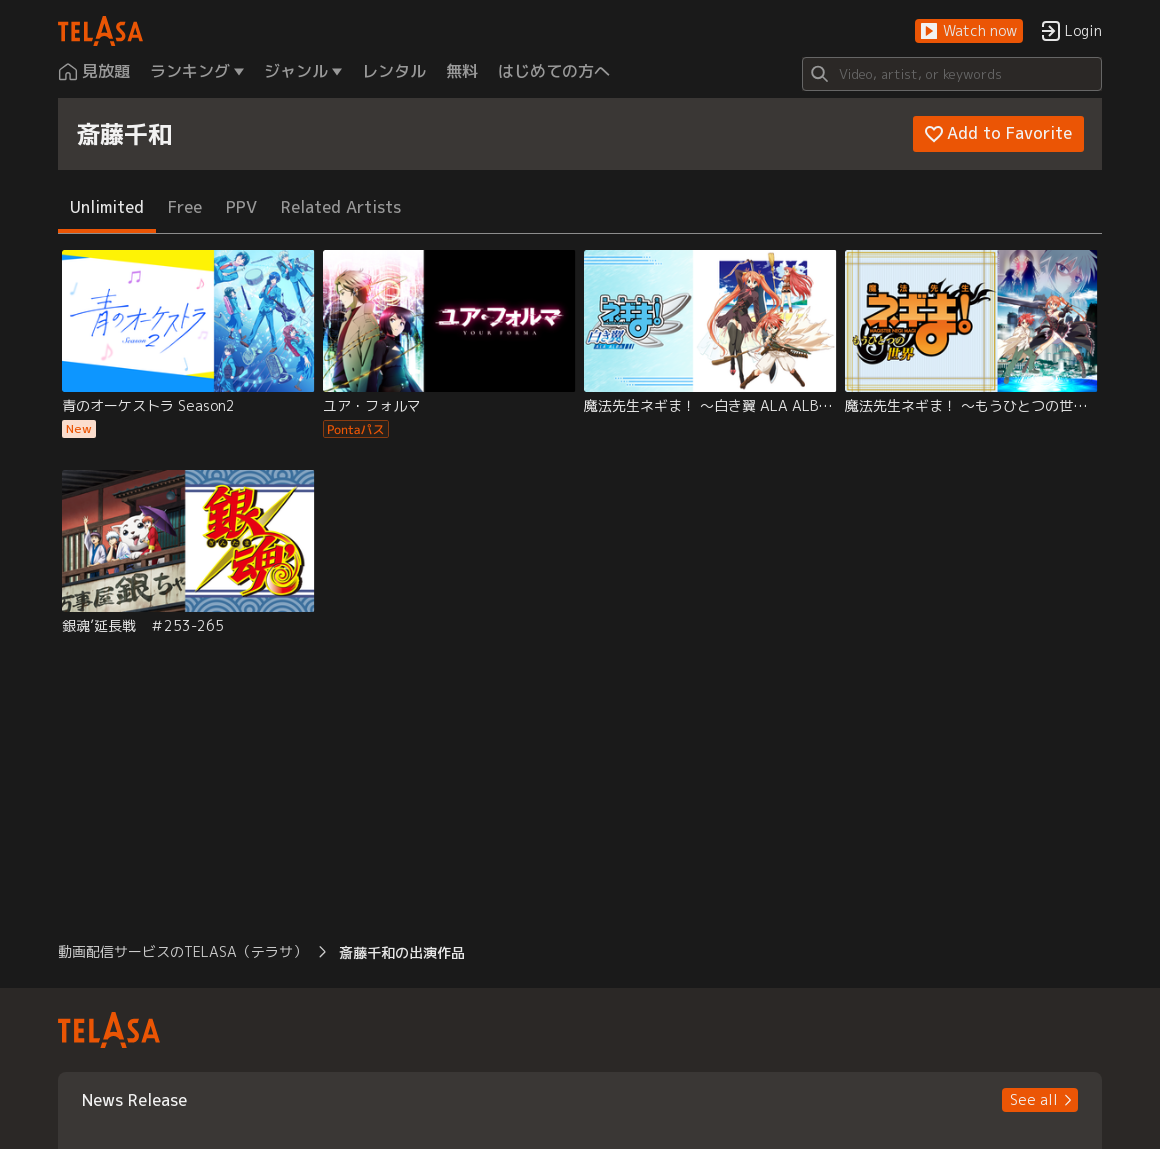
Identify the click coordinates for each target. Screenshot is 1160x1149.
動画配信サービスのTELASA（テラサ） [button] (182, 951)
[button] (969, 31)
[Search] (952, 74)
